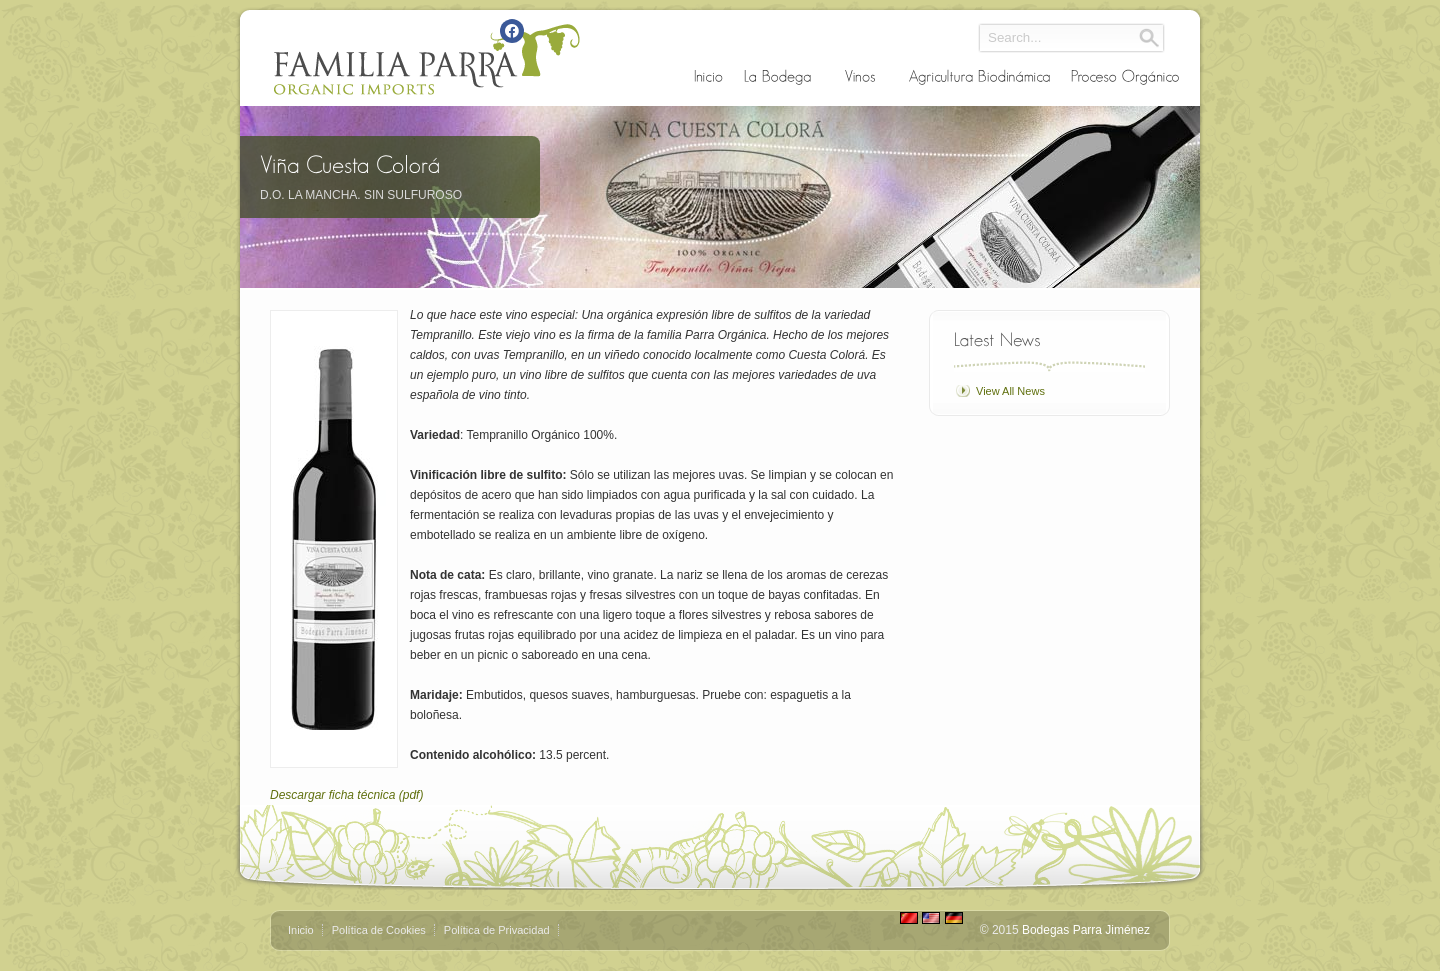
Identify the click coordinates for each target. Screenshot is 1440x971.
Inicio (301, 930)
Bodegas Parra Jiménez (1086, 930)
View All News (1010, 391)
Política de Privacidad (497, 930)
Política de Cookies (379, 930)
